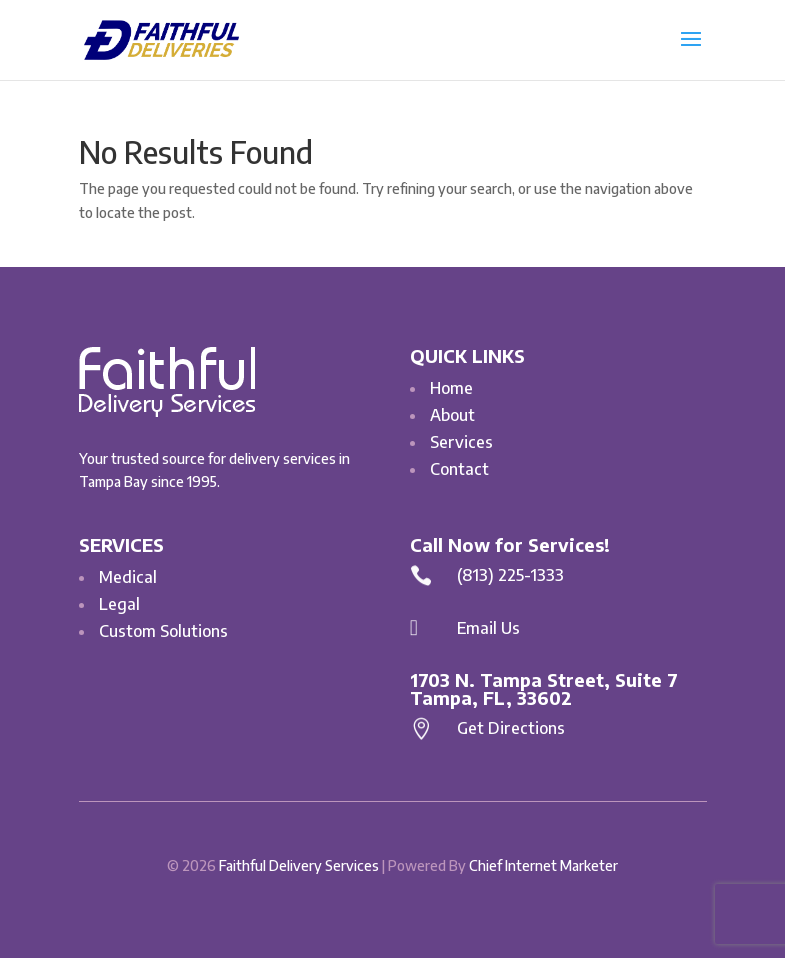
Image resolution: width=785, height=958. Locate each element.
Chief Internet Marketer (543, 865)
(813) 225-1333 (510, 575)
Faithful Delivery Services (299, 865)
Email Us (488, 628)
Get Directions (511, 728)
